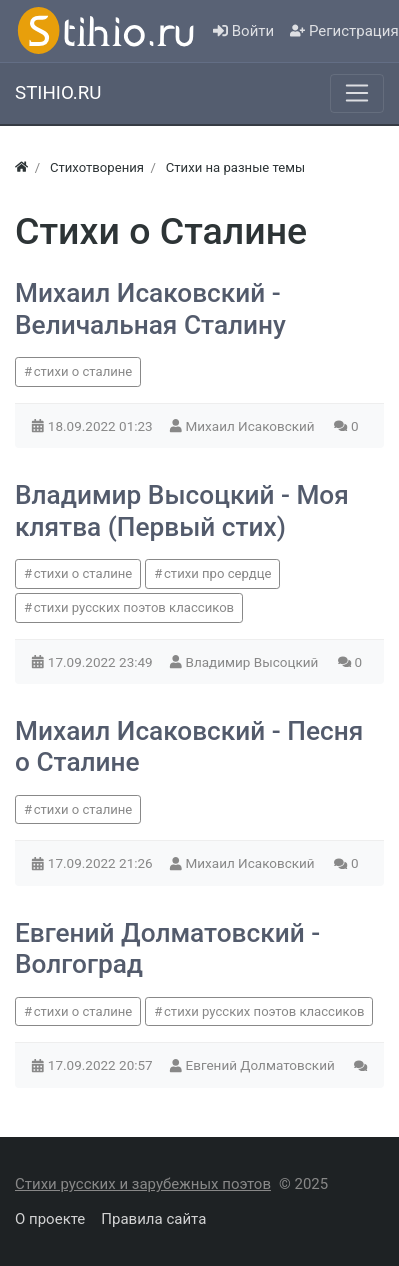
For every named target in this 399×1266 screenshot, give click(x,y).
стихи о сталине (83, 371)
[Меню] (357, 93)
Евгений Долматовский (262, 1065)
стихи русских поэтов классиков (134, 607)
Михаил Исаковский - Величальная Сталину (150, 309)
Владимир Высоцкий (254, 662)
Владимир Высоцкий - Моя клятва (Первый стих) (182, 511)
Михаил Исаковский (252, 426)
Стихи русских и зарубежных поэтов (143, 1184)
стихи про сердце (217, 573)
